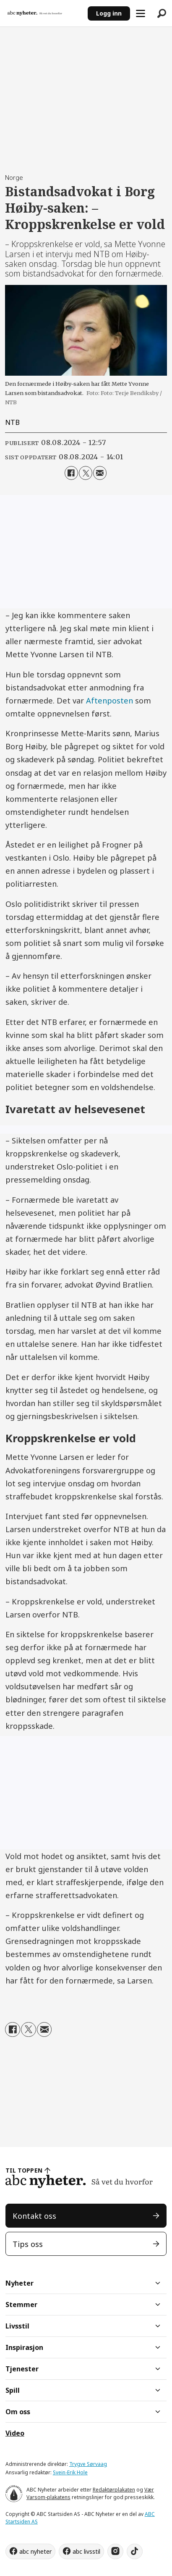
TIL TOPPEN (23, 2170)
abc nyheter (35, 2551)
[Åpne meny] (140, 13)
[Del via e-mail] (100, 472)
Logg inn (109, 13)
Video (14, 2433)
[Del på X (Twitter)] (85, 472)
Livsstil (17, 2326)
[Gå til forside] (44, 13)
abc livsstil (86, 2551)
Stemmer (21, 2304)
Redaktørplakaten (114, 2489)
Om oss (17, 2411)
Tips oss (28, 2244)
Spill (12, 2390)
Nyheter (19, 2283)
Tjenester (22, 2368)
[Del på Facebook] (71, 472)
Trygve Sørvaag (88, 2464)
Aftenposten (109, 700)
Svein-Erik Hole (70, 2472)
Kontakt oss (34, 2215)
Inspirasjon (24, 2347)
